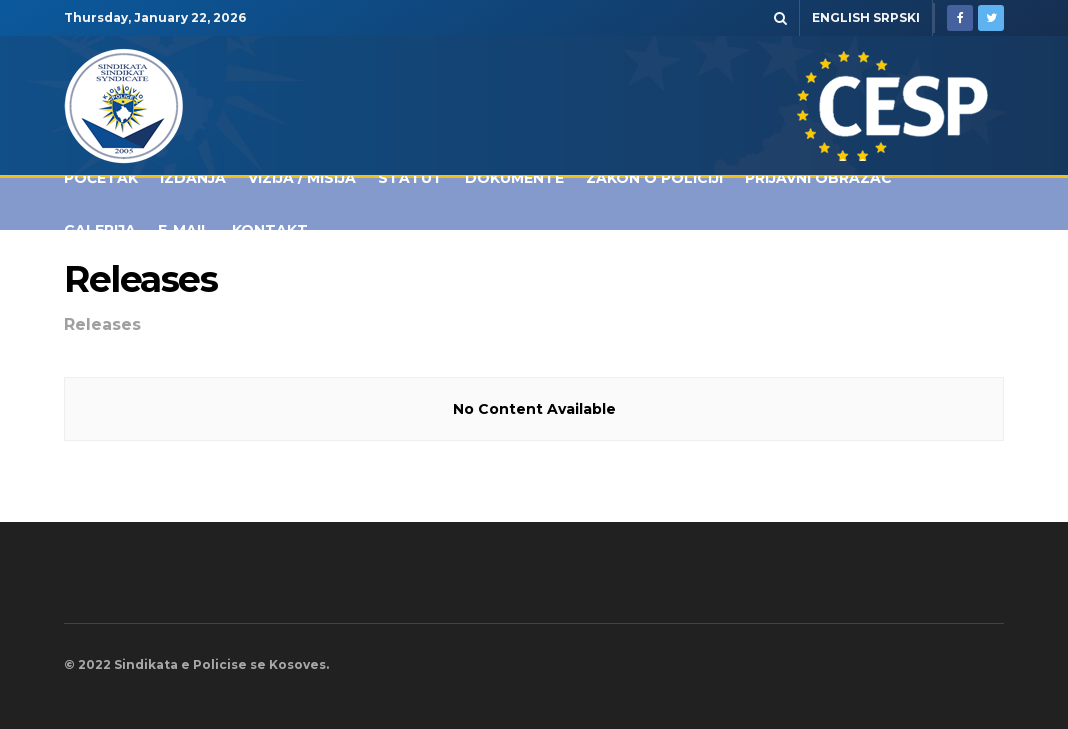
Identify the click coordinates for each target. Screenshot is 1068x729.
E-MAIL (184, 230)
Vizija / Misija (302, 178)
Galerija (100, 230)
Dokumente (514, 178)
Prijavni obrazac (818, 178)
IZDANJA (193, 178)
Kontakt (270, 230)
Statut (410, 178)
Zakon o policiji (654, 178)
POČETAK (101, 178)
